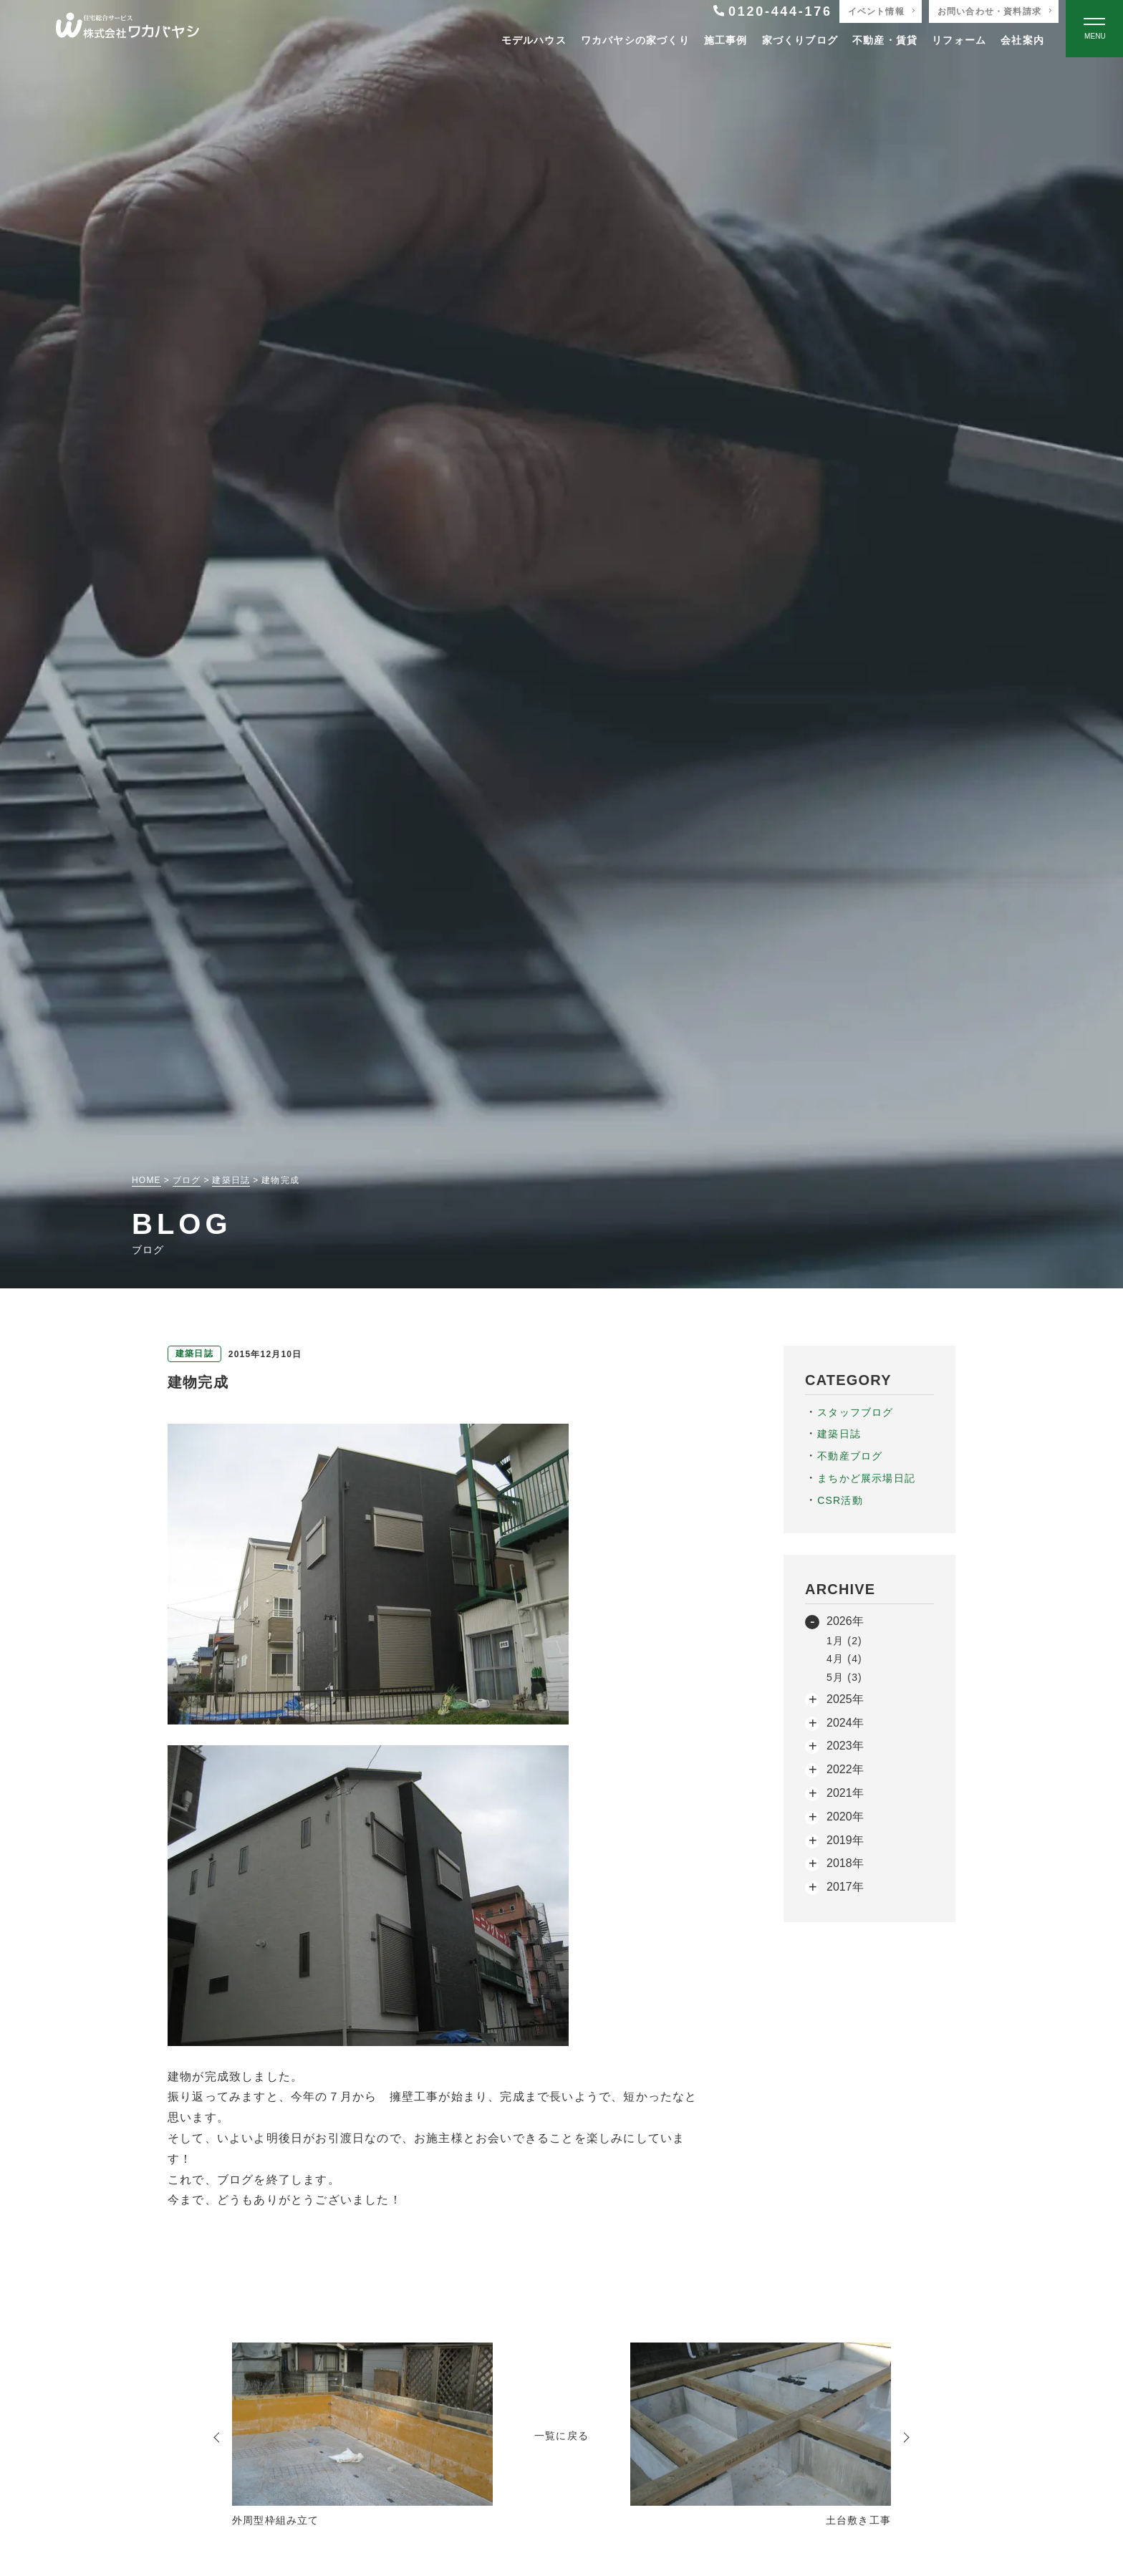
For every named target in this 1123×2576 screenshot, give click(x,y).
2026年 (845, 1621)
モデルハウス (534, 40)
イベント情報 (876, 11)
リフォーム (959, 40)
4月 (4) (844, 1658)
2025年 (845, 1699)
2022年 (845, 1769)
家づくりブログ (800, 40)
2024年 (845, 1723)
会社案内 (1022, 40)
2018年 (845, 1863)
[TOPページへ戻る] (127, 29)
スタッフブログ (855, 1412)
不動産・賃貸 (884, 40)
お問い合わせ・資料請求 (989, 11)
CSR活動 (840, 1500)
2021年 (845, 1793)
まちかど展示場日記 (866, 1478)
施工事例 (726, 40)
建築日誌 (839, 1433)
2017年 (845, 1887)
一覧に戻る (561, 2435)
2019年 (845, 1840)
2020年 (845, 1816)
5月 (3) (844, 1677)
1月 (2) (844, 1640)
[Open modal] (1094, 28)
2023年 (845, 1746)
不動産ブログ (849, 1456)
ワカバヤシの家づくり (635, 40)
